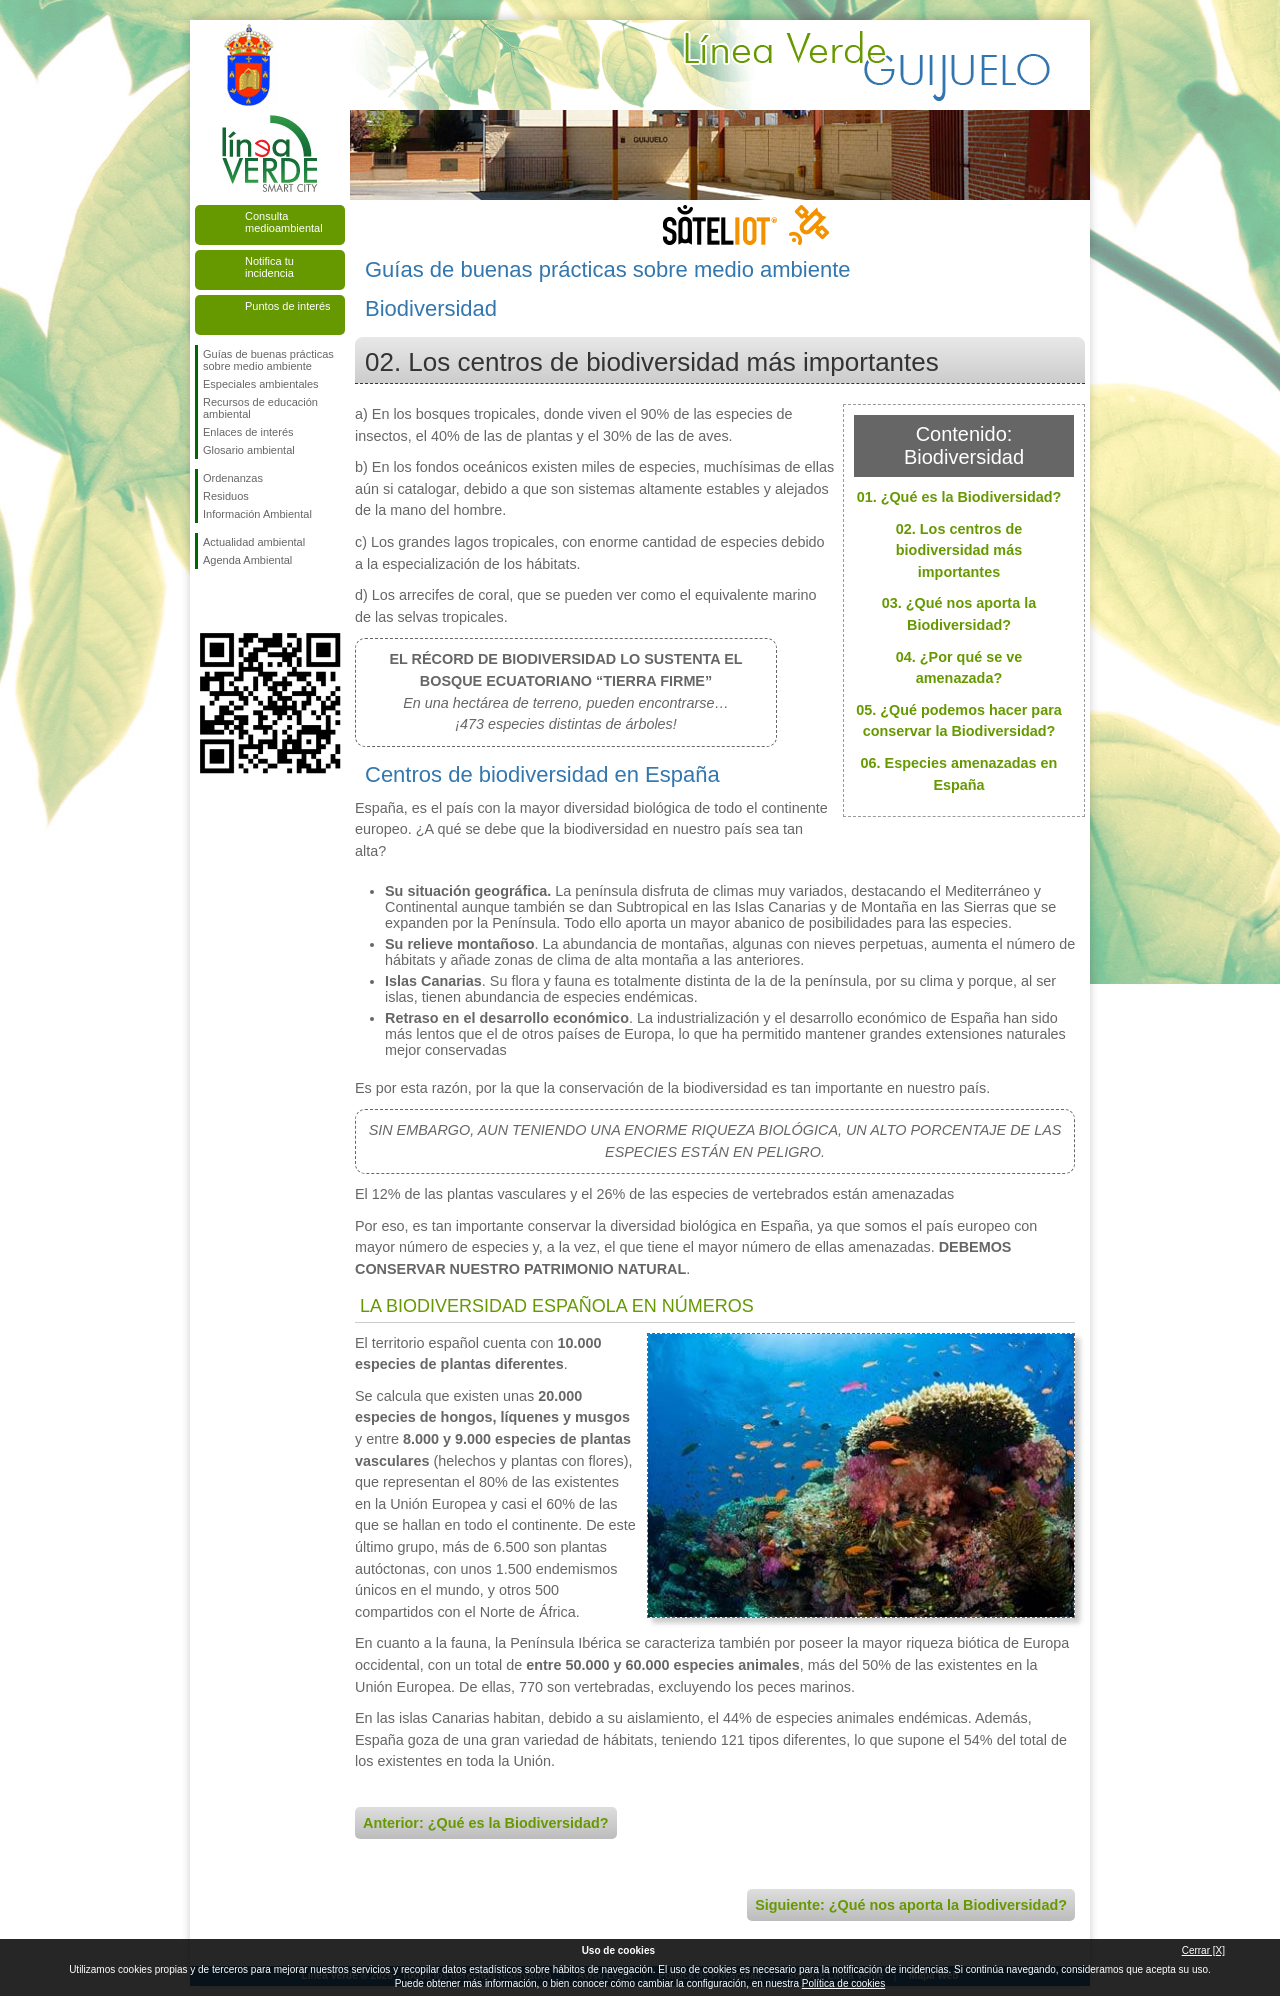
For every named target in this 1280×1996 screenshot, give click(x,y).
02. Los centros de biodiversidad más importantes (959, 550)
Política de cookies (843, 1983)
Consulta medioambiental (284, 222)
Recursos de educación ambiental (260, 408)
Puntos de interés (288, 306)
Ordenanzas (233, 478)
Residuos (226, 496)
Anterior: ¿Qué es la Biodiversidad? (486, 1823)
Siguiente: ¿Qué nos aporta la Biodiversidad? (911, 1905)
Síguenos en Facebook (207, 601)
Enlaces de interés (248, 432)
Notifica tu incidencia (269, 267)
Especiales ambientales (261, 384)
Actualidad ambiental (254, 542)
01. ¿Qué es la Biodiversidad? (959, 497)
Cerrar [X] (1203, 1950)
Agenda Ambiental (247, 560)
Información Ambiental (257, 514)
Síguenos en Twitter (240, 601)
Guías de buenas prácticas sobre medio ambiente (268, 360)
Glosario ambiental (249, 450)
